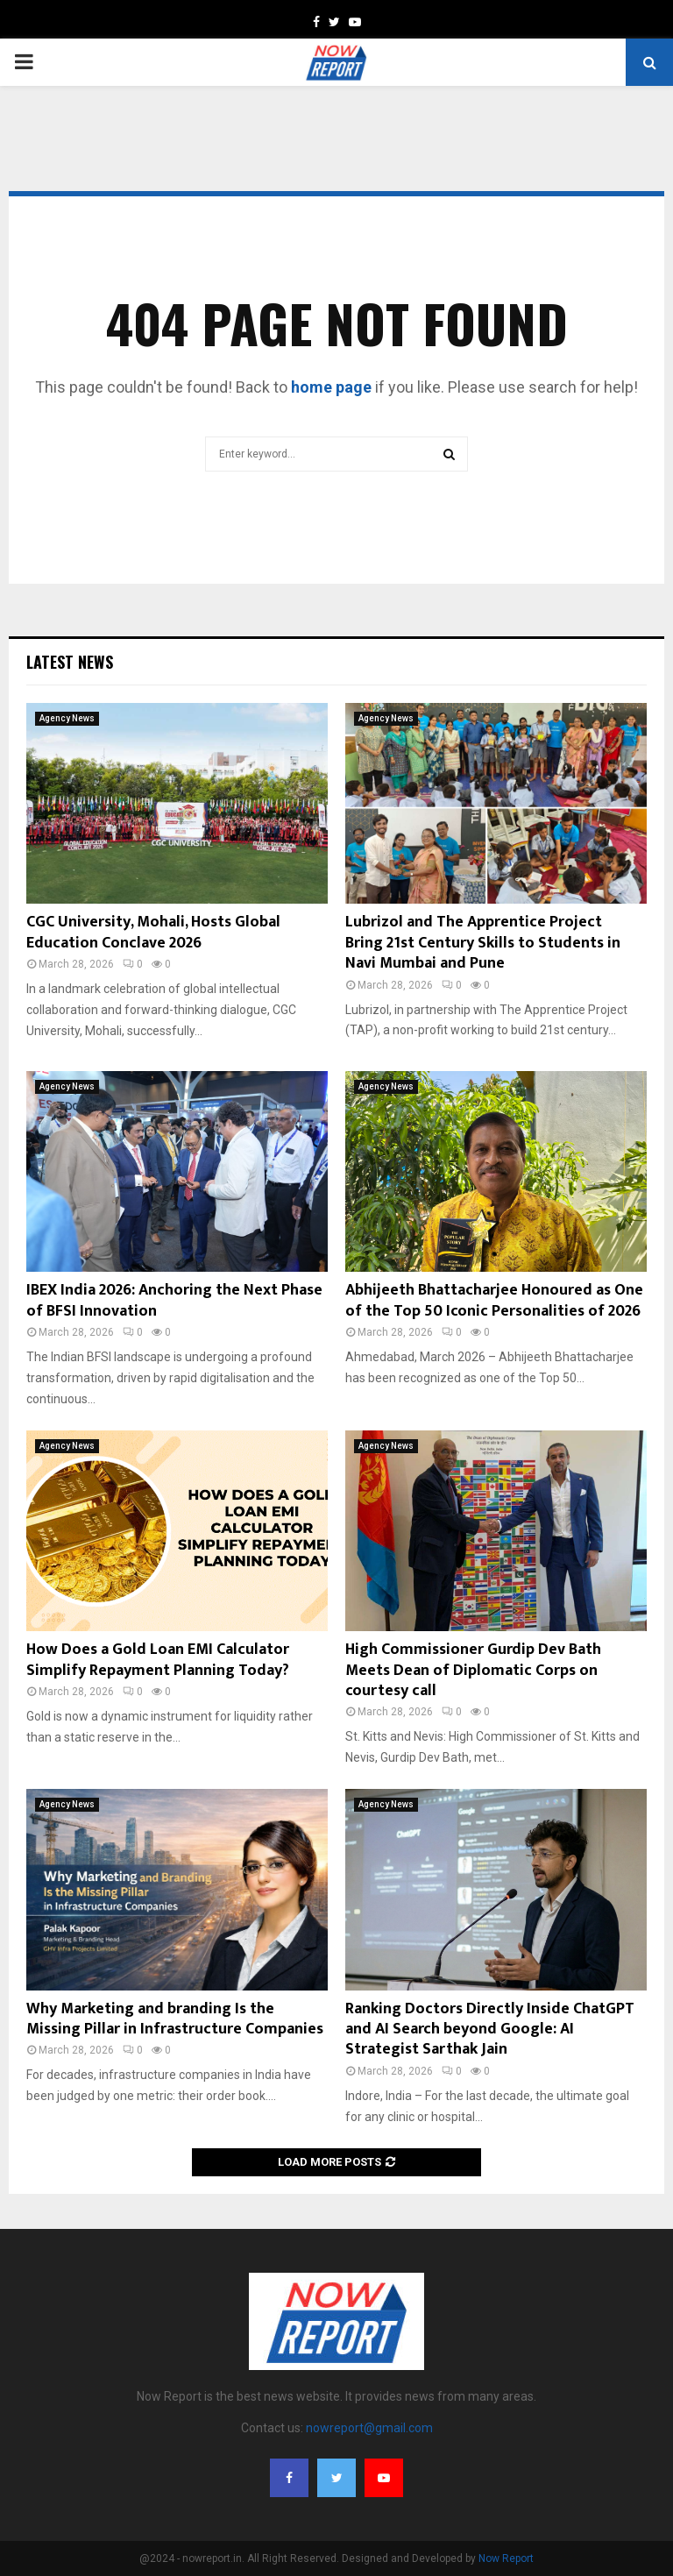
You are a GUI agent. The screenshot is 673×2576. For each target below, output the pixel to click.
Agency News (67, 718)
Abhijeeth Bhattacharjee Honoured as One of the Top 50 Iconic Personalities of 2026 (494, 1300)
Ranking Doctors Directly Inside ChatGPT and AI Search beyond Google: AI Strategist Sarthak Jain (489, 2029)
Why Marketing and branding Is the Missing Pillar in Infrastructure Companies (174, 2019)
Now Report (506, 2558)
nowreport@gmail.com (369, 2428)
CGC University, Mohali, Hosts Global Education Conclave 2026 (153, 932)
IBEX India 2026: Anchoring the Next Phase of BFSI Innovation (174, 1300)
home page (331, 387)
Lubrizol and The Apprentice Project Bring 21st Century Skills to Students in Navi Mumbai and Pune (482, 942)
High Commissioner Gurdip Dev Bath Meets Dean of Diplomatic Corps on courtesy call (473, 1670)
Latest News (69, 661)
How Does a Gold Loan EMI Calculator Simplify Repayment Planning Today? (157, 1659)
